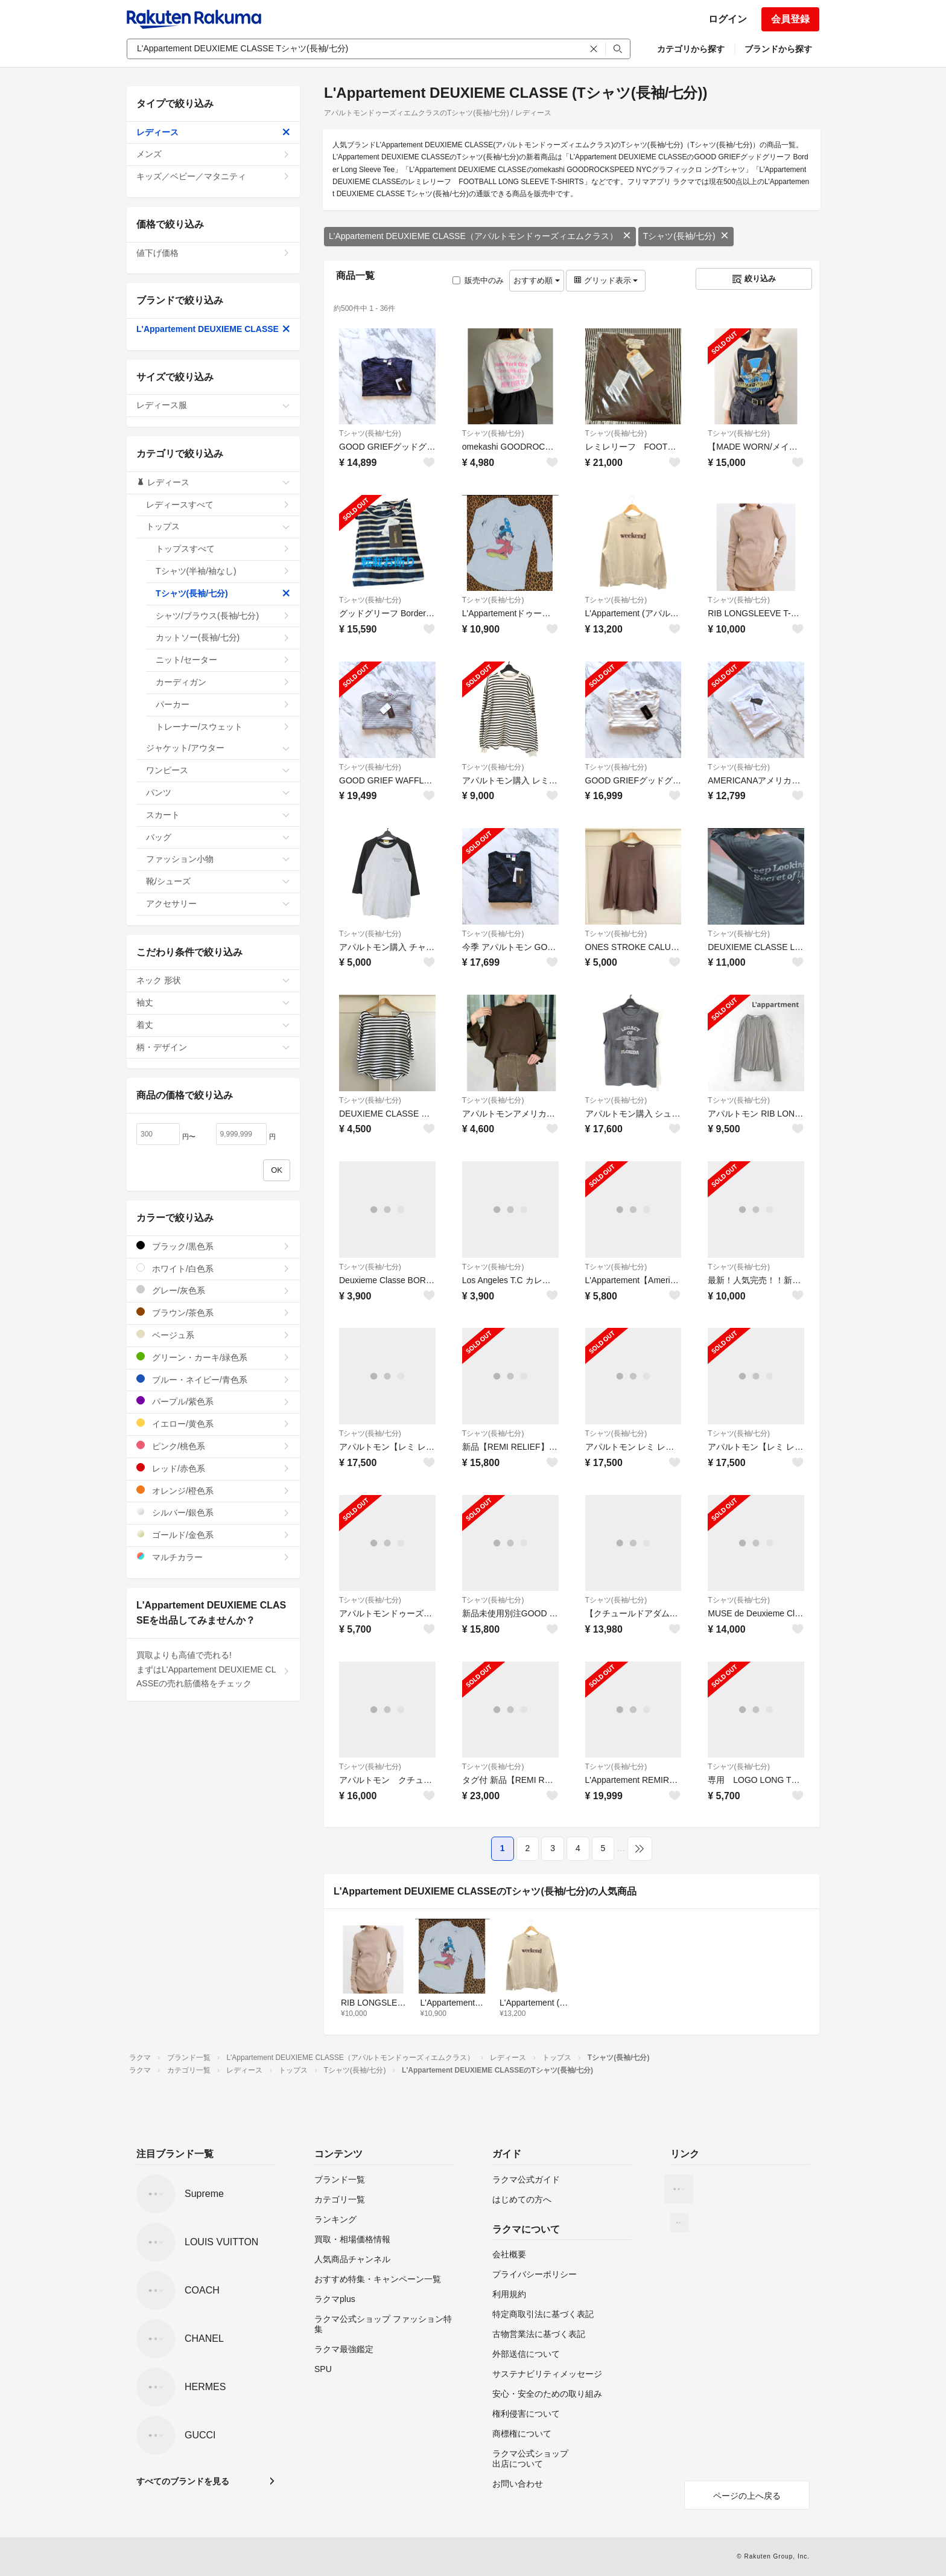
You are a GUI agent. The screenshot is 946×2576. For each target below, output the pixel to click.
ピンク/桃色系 (213, 1446)
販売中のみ (478, 280)
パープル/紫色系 (213, 1401)
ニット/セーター (223, 660)
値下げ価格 (213, 253)
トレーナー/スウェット (223, 727)
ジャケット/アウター (218, 748)
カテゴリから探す (691, 49)
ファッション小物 (218, 859)
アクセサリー (218, 903)
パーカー (223, 704)
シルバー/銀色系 (213, 1512)
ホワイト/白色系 (213, 1268)
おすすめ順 (536, 280)
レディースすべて (218, 504)
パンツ (218, 792)
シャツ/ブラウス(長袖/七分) (223, 615)
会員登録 (790, 19)
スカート (218, 815)
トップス (218, 526)
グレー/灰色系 (213, 1290)
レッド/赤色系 (213, 1468)
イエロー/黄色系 (213, 1423)
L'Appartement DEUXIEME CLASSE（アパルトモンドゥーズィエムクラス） (480, 236)
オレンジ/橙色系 (213, 1490)
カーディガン (223, 682)
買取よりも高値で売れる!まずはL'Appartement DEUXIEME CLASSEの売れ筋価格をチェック (213, 1669)
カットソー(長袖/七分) (223, 637)
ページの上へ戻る (747, 2496)
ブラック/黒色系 (213, 1246)
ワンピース (218, 770)
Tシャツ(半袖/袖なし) (223, 571)
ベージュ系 (213, 1335)
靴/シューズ (218, 881)
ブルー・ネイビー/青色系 (213, 1379)
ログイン (727, 19)
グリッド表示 (606, 280)
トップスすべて (223, 548)
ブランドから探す (778, 49)
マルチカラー (213, 1557)
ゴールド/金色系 (213, 1534)
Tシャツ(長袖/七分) (686, 236)
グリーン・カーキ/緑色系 (213, 1357)
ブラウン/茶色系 (213, 1312)
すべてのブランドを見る (182, 2481)
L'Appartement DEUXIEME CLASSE (213, 329)
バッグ (218, 837)
